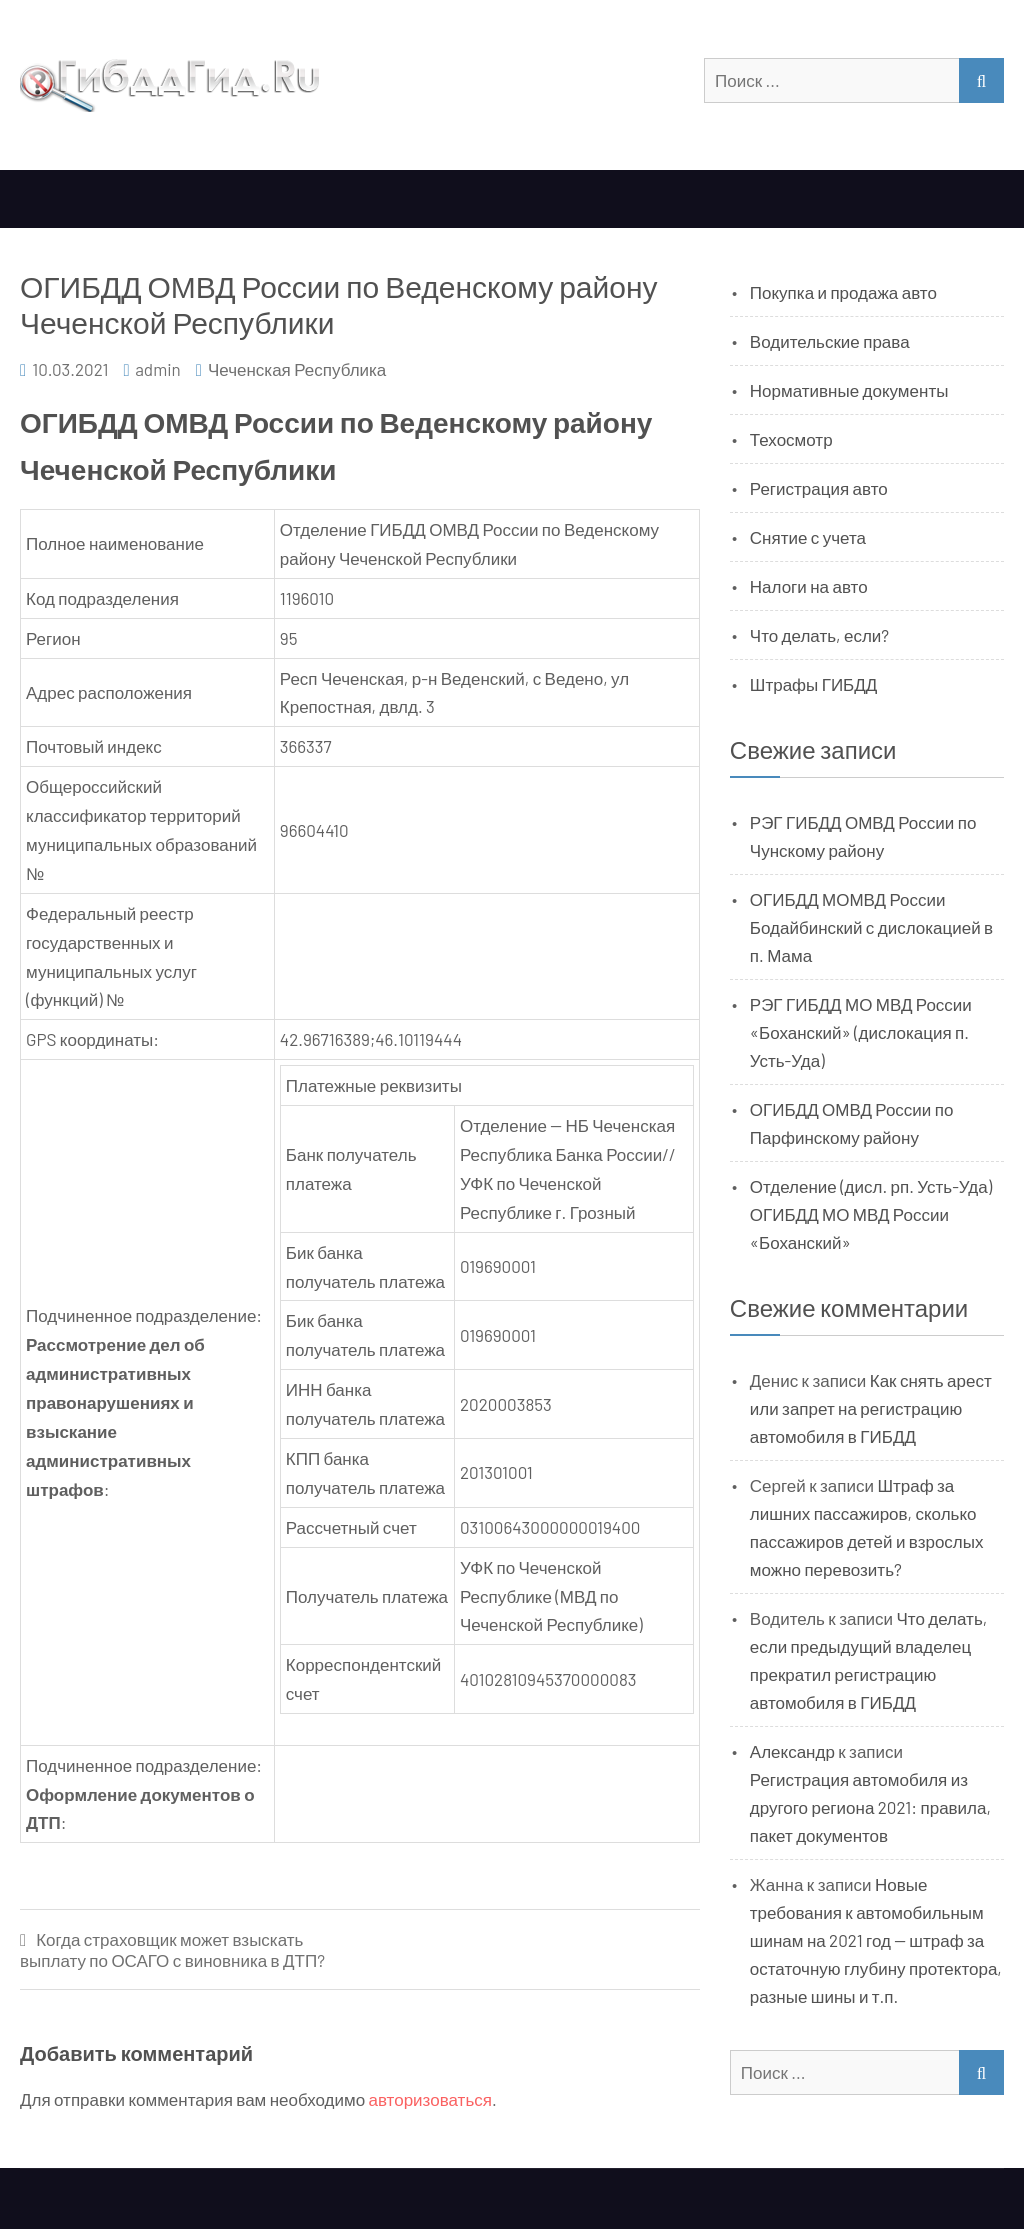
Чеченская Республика (297, 369)
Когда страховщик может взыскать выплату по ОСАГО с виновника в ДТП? (172, 1949)
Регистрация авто (819, 488)
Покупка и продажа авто (843, 292)
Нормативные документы (849, 390)
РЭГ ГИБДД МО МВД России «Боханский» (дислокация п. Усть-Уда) (861, 1032)
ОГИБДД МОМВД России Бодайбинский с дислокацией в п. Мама (871, 927)
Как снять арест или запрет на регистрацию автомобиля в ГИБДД (871, 1408)
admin (158, 369)
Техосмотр (791, 439)
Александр (792, 1751)
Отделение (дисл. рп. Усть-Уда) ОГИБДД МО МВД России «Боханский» (871, 1214)
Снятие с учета (808, 537)
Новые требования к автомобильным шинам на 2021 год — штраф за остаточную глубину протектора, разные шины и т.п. (876, 1940)
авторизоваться (430, 2099)
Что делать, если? (819, 635)
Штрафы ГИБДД (814, 684)
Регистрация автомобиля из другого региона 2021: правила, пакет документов (870, 1807)
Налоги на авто (809, 586)
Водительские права (830, 341)
